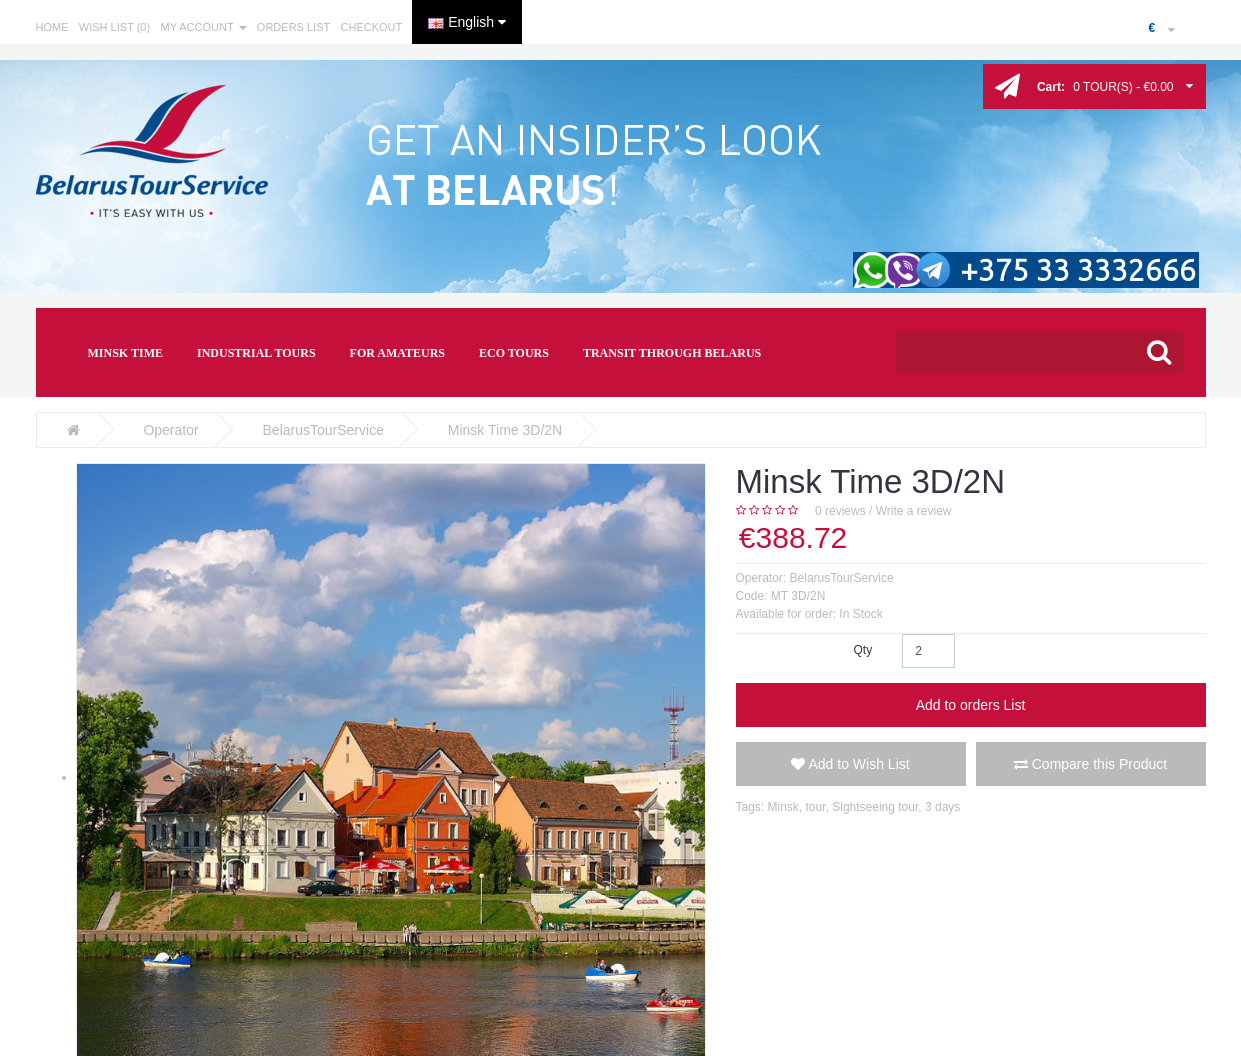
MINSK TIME (125, 353)
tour (816, 807)
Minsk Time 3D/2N (505, 430)
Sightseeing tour (875, 807)
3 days (942, 807)
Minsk (783, 807)
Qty (862, 650)
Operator (170, 430)
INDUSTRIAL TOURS (256, 353)
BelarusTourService (323, 430)
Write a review (914, 511)
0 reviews (840, 511)
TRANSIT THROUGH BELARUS (672, 353)
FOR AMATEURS (397, 353)
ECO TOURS (514, 353)
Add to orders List (971, 705)
